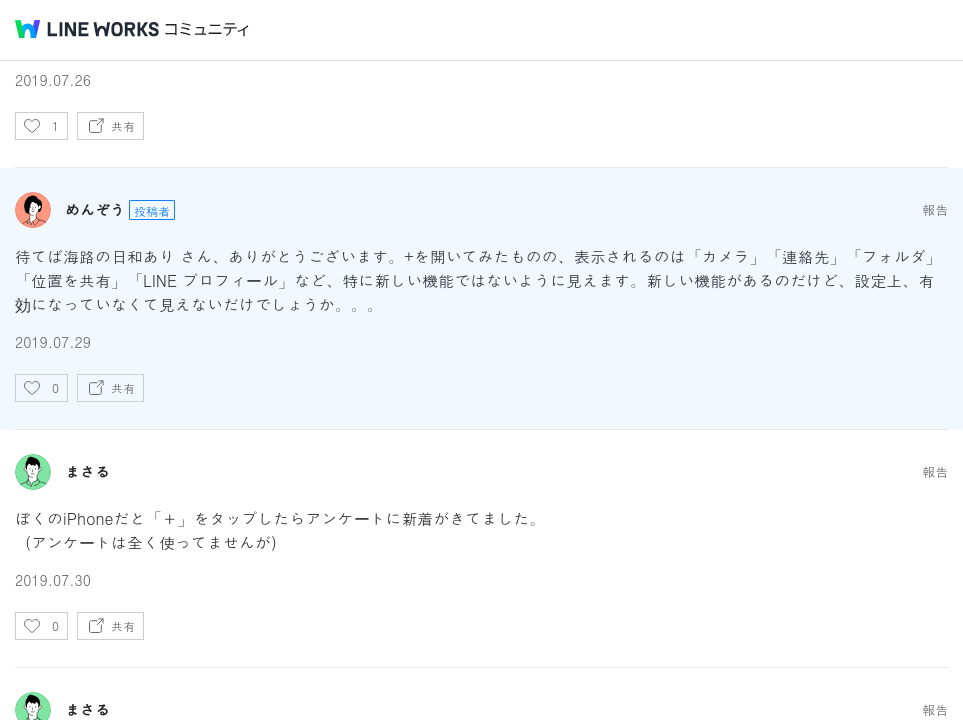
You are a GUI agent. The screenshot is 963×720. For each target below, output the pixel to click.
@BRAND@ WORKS (87, 29)
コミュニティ (207, 29)
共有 (123, 125)
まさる (87, 472)
